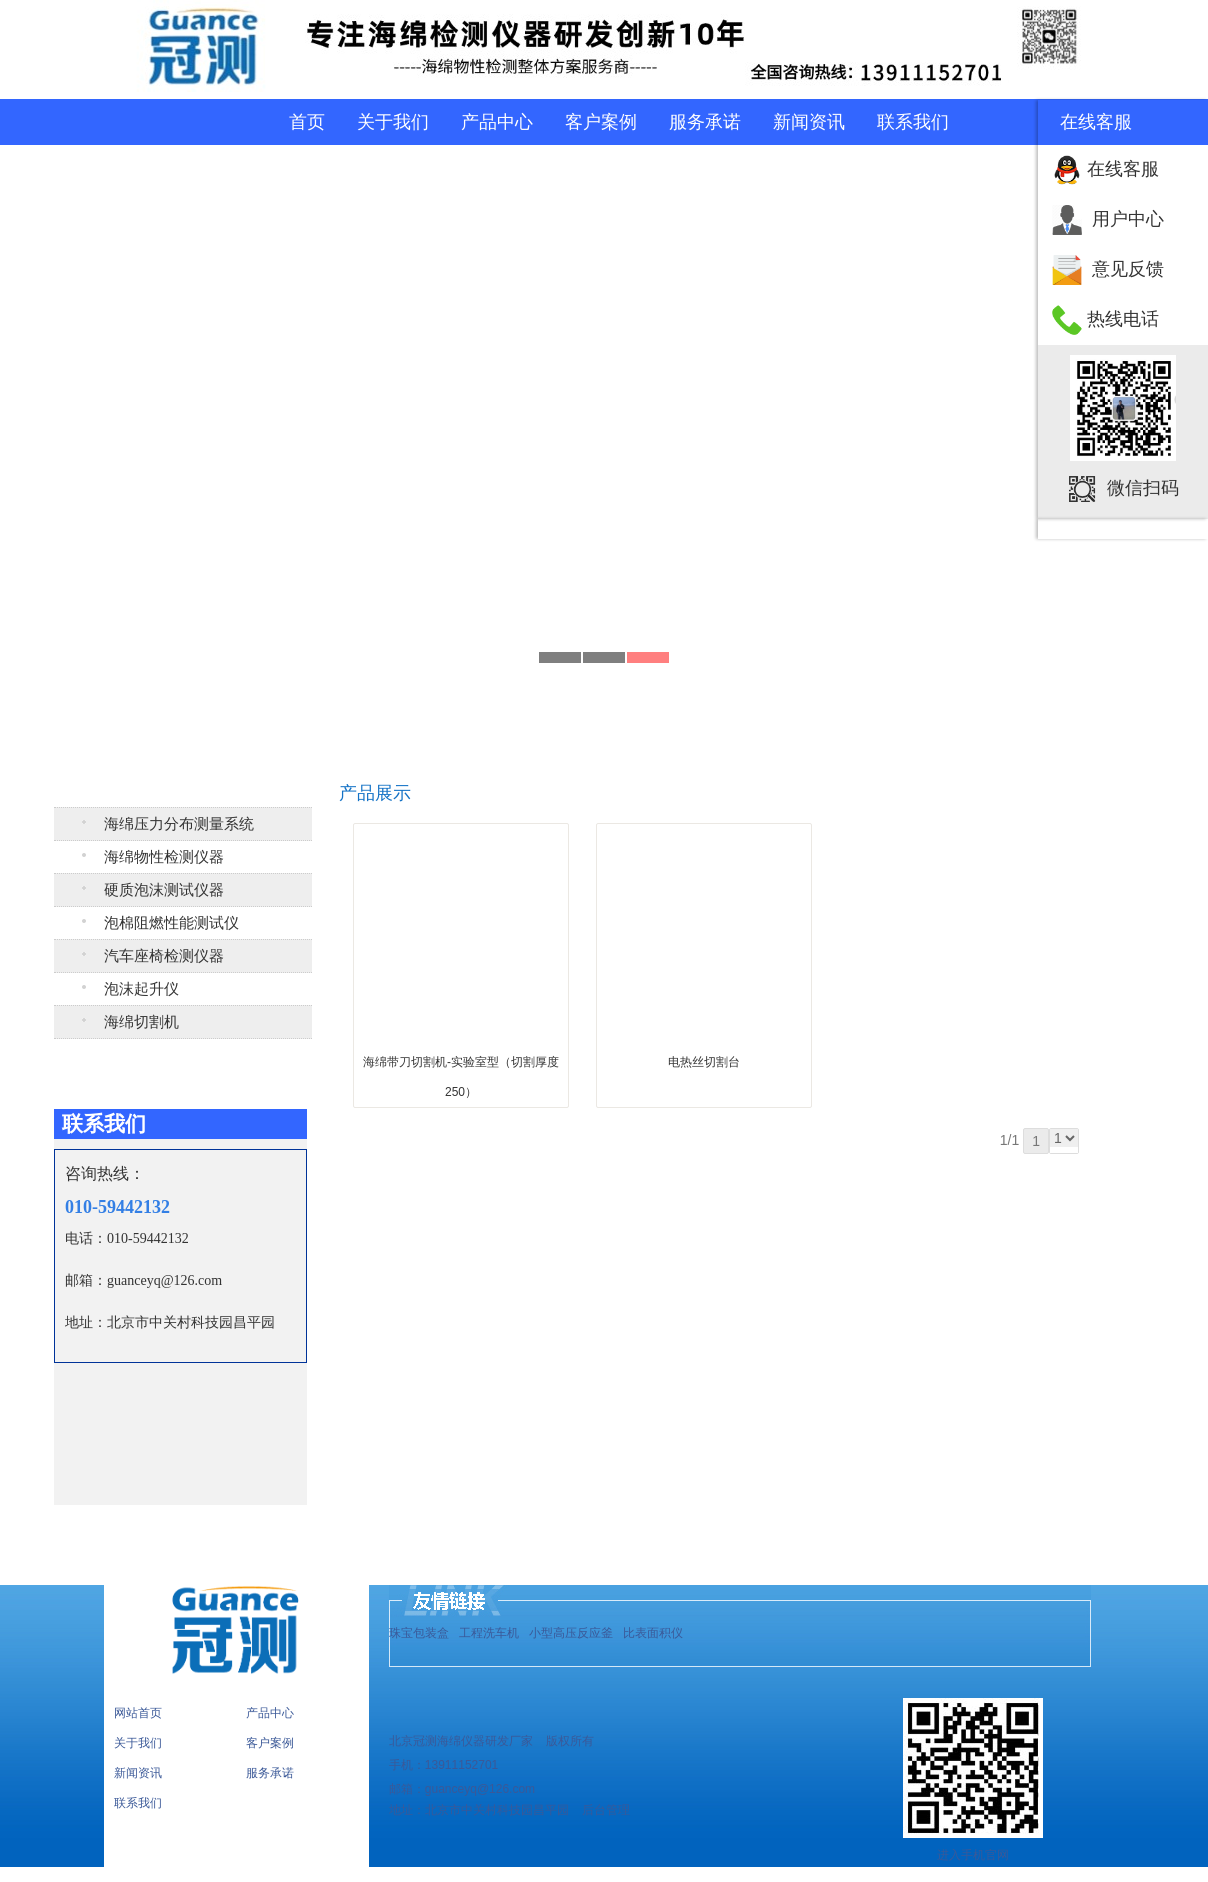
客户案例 (601, 122)
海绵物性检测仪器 (164, 857)
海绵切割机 (141, 1022)
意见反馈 (1128, 269)
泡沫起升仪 (141, 989)
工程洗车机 (489, 1633)
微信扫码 (1143, 488)
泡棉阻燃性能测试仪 (171, 923)
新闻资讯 (809, 122)
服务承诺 (705, 122)
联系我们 (913, 122)
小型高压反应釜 (571, 1633)
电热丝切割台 (704, 1062)
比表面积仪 (653, 1633)
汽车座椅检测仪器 (164, 956)
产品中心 (497, 122)
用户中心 (1128, 219)
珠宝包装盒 (419, 1633)
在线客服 (1123, 169)
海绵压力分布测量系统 (179, 824)
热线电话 (1123, 319)
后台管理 (604, 1810)
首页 (307, 122)
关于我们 (393, 122)
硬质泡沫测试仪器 (164, 890)
